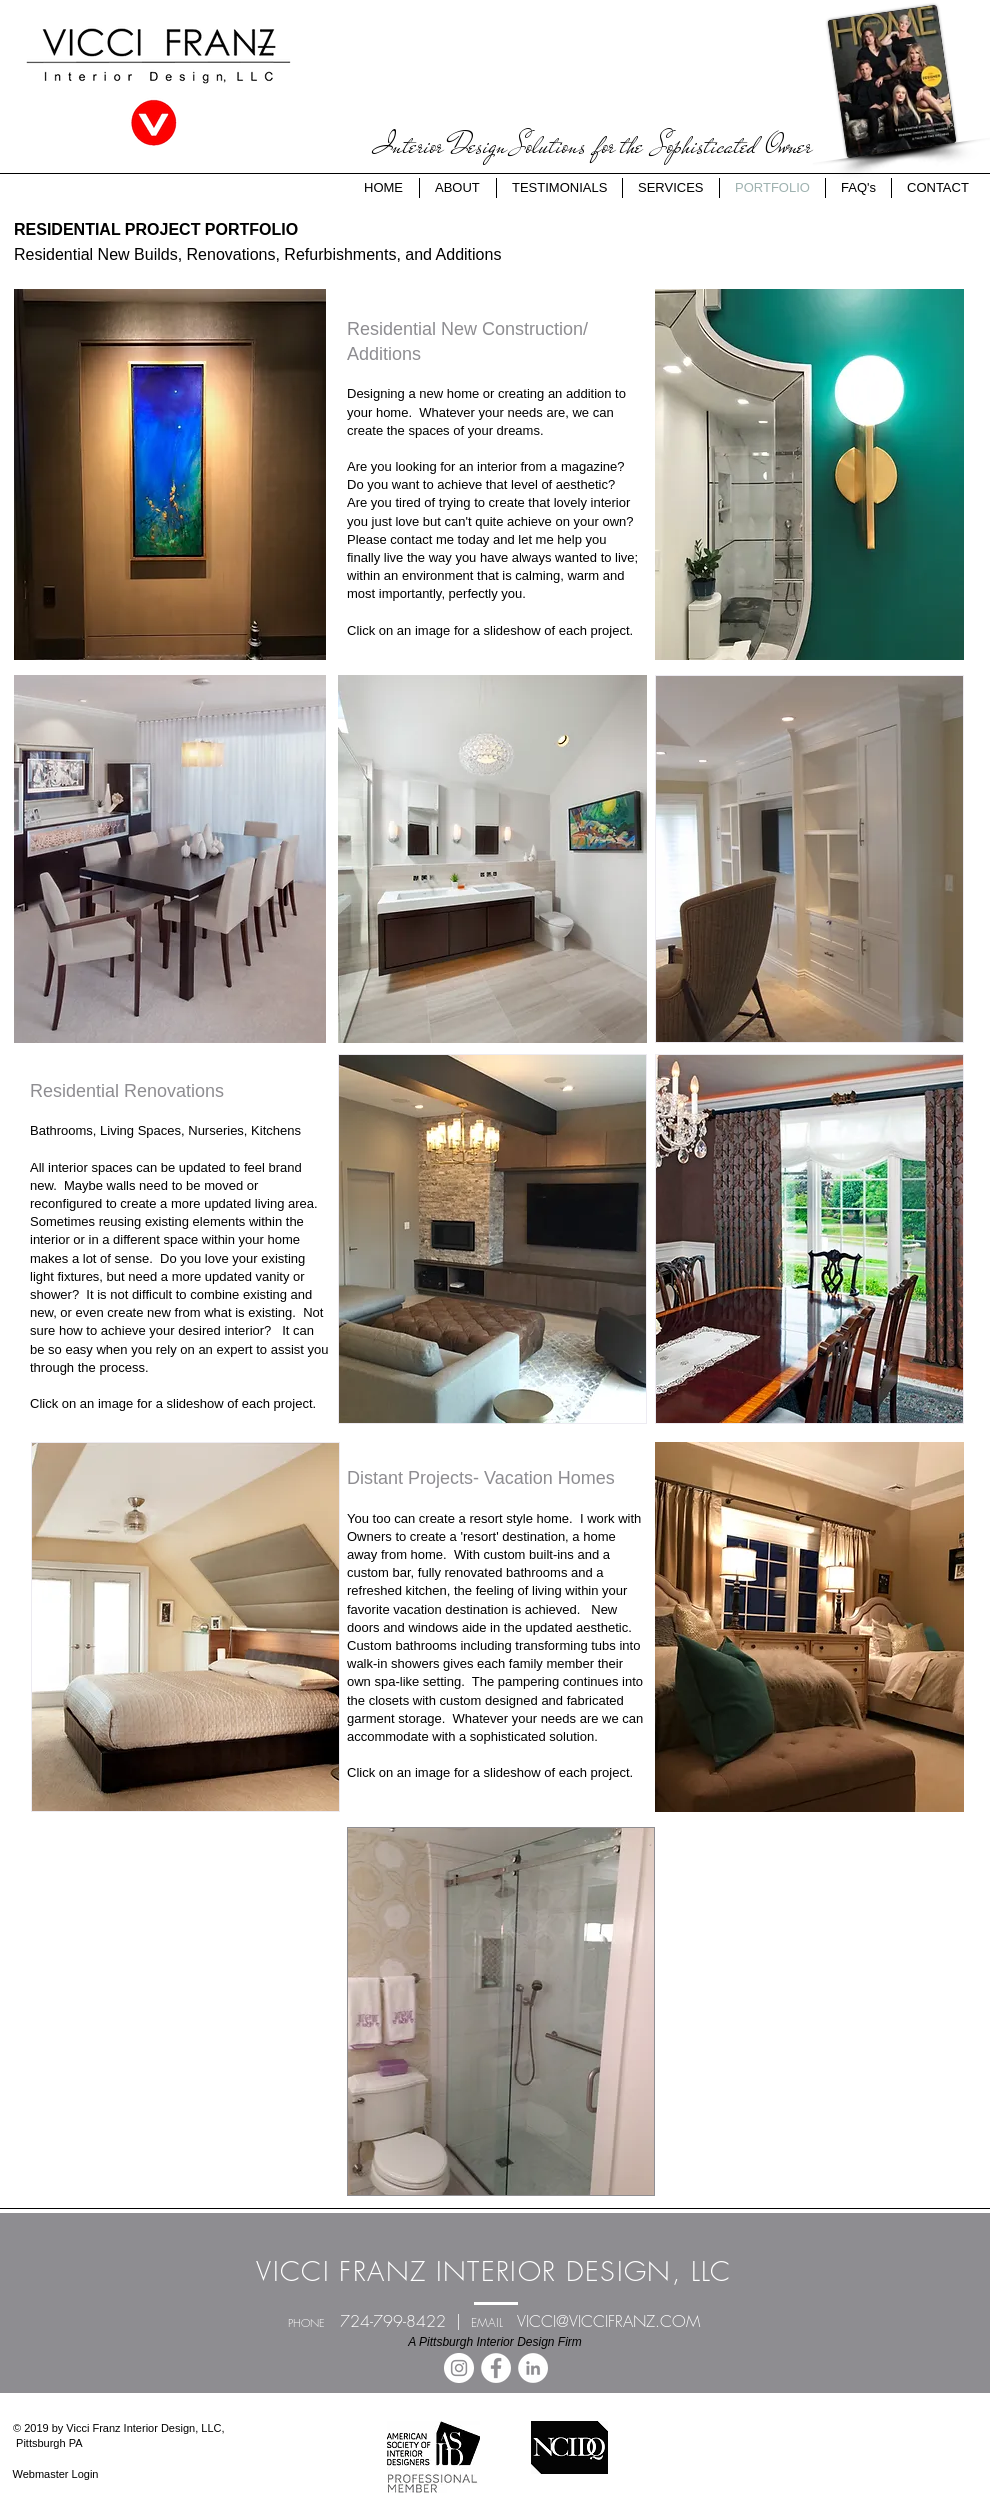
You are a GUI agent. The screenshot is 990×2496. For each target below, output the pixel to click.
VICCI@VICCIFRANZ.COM (608, 2321)
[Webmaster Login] (55, 2475)
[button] (170, 474)
